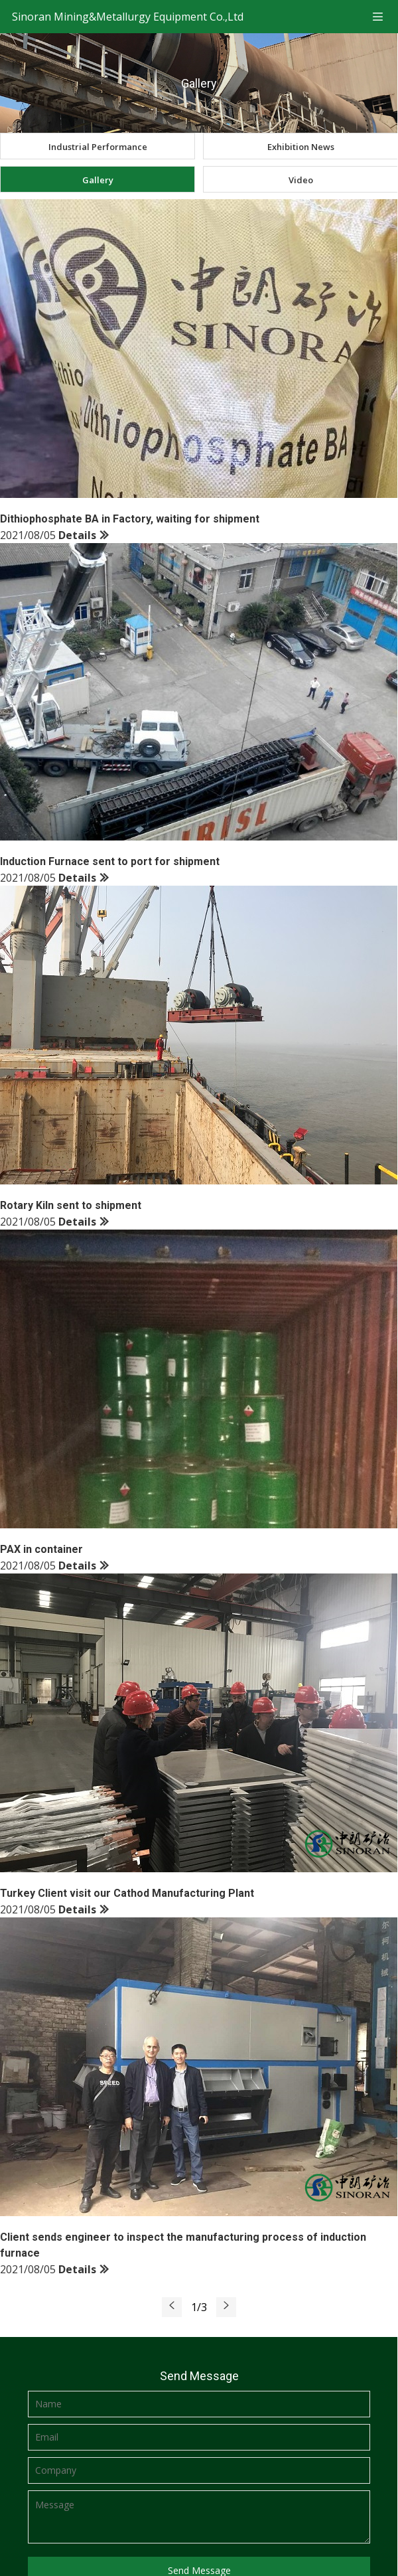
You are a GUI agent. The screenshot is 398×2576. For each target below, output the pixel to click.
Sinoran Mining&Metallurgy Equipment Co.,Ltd (127, 16)
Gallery (97, 180)
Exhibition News (300, 147)
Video (301, 180)
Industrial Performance (97, 147)
